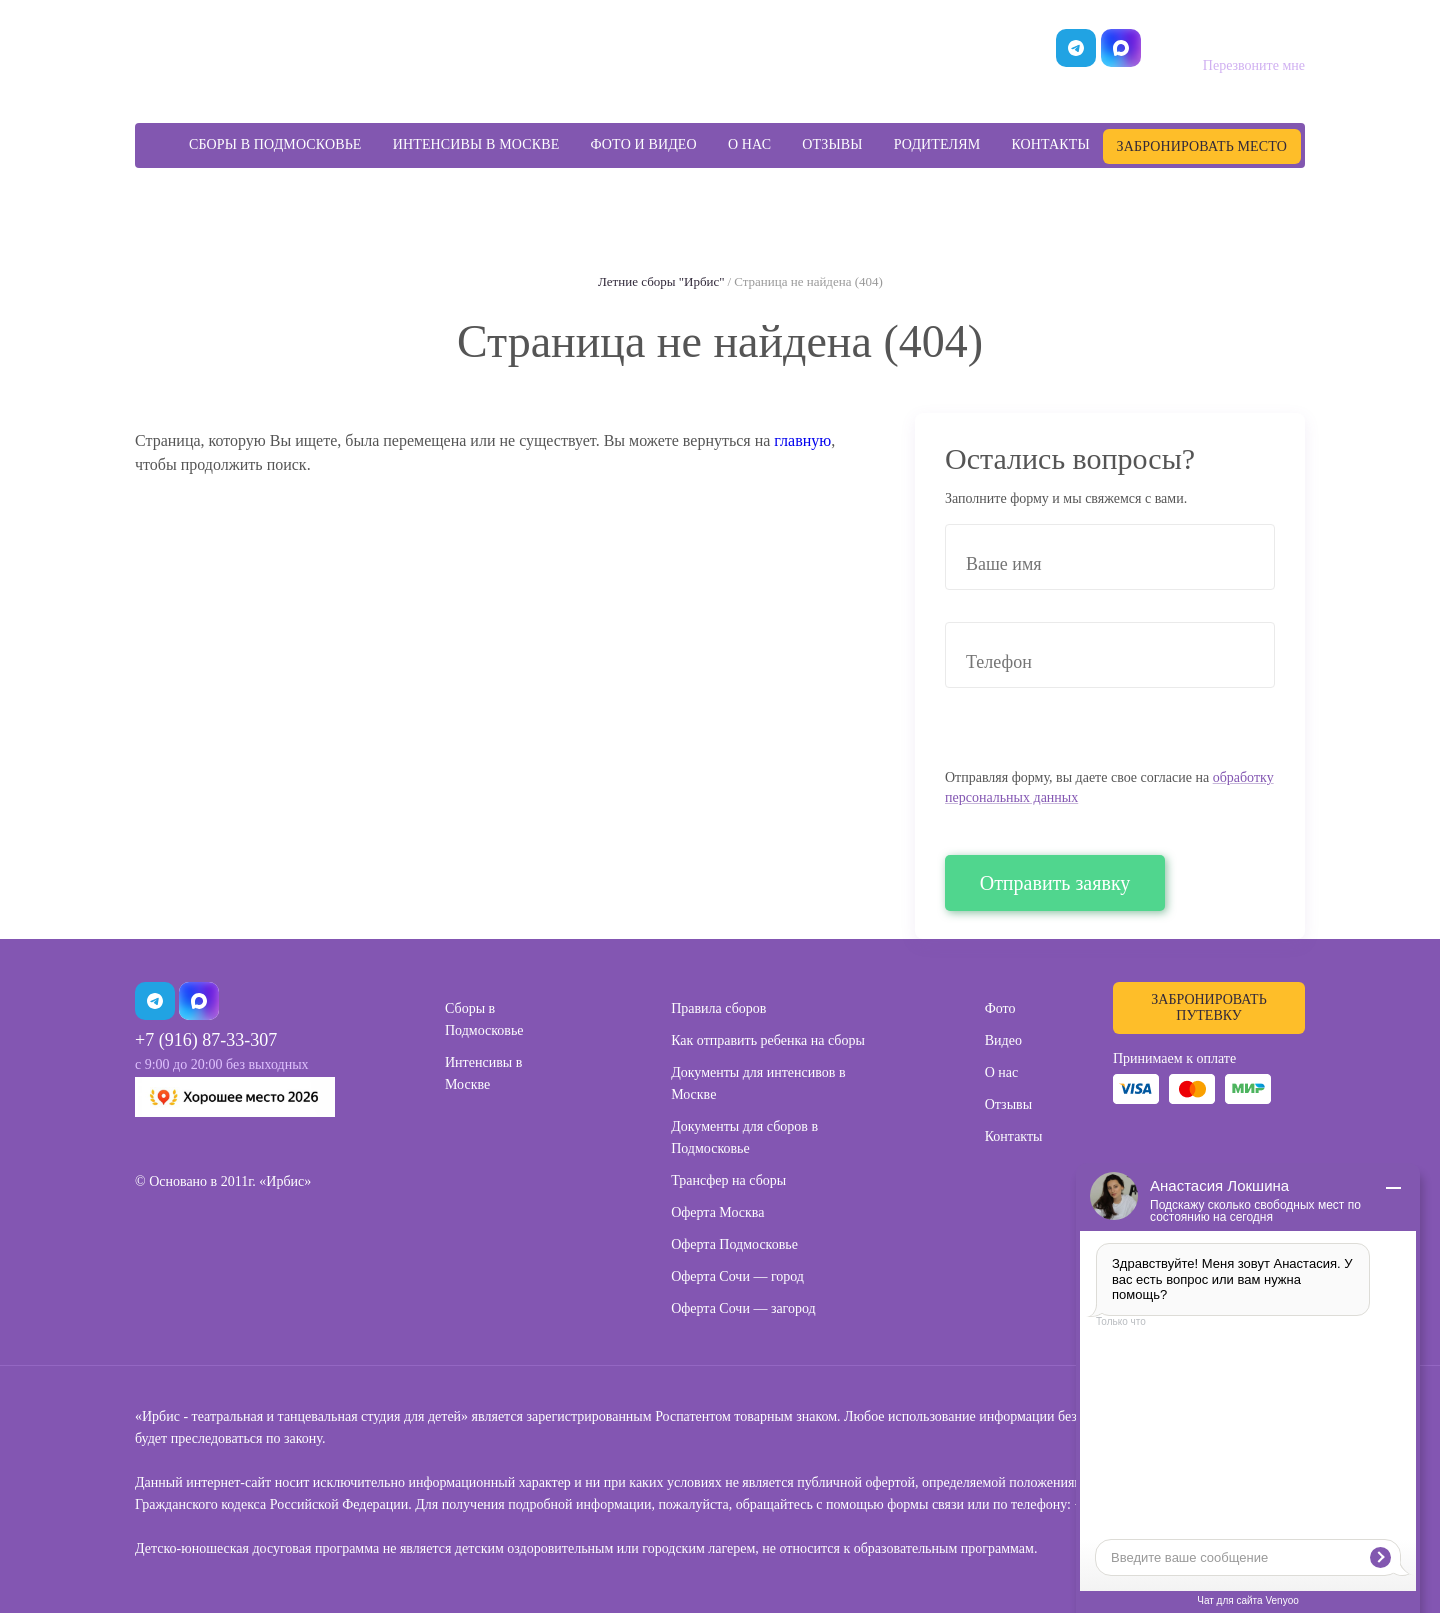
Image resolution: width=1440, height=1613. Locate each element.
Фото (1000, 1008)
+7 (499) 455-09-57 (1226, 39)
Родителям (937, 144)
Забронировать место (1202, 146)
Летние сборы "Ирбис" (661, 281)
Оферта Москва (717, 1212)
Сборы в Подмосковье (275, 144)
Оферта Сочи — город (737, 1276)
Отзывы (832, 144)
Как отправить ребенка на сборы (768, 1040)
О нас (749, 144)
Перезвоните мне (1254, 65)
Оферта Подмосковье (734, 1244)
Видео (1003, 1040)
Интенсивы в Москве (476, 144)
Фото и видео (644, 144)
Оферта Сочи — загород (743, 1308)
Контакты (1050, 144)
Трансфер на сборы (728, 1180)
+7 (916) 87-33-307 (206, 1040)
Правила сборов (718, 1008)
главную (802, 440)
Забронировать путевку (1208, 1007)
